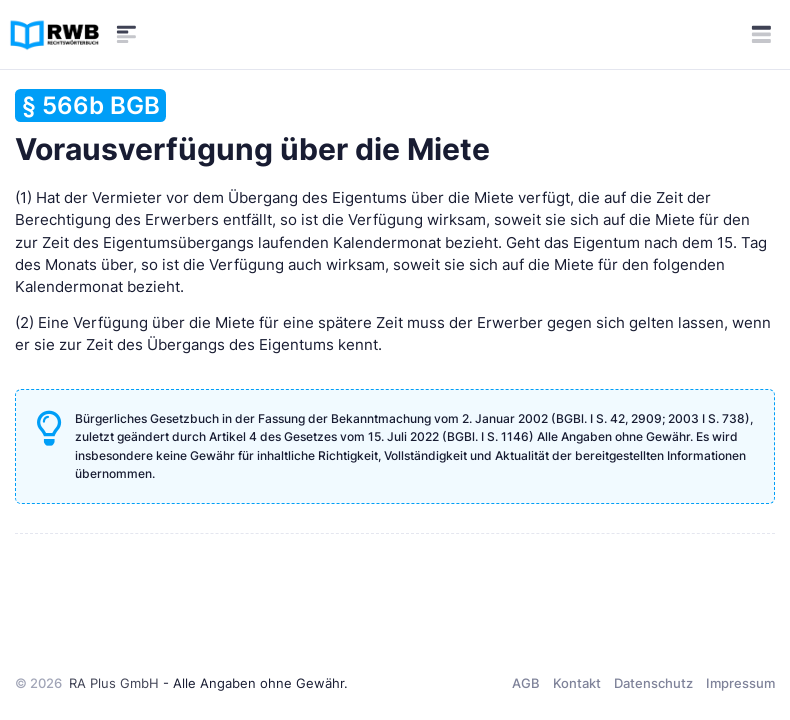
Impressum (740, 683)
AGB (526, 683)
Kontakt (577, 683)
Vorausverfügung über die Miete (252, 128)
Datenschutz (653, 683)
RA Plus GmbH (114, 683)
